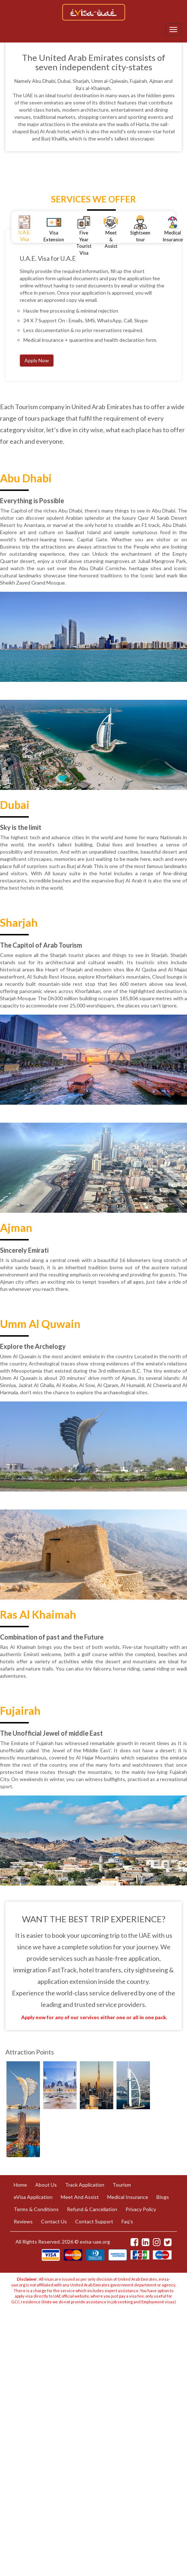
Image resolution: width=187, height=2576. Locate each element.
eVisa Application (33, 2197)
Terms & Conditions (36, 2209)
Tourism (122, 2185)
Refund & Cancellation (92, 2209)
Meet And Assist (80, 2197)
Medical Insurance (127, 2197)
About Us (46, 2185)
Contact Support (94, 2221)
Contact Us (54, 2221)
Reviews (23, 2221)
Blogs (162, 2197)
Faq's (127, 2221)
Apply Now (36, 360)
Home (20, 2185)
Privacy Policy (141, 2209)
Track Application (84, 2185)
